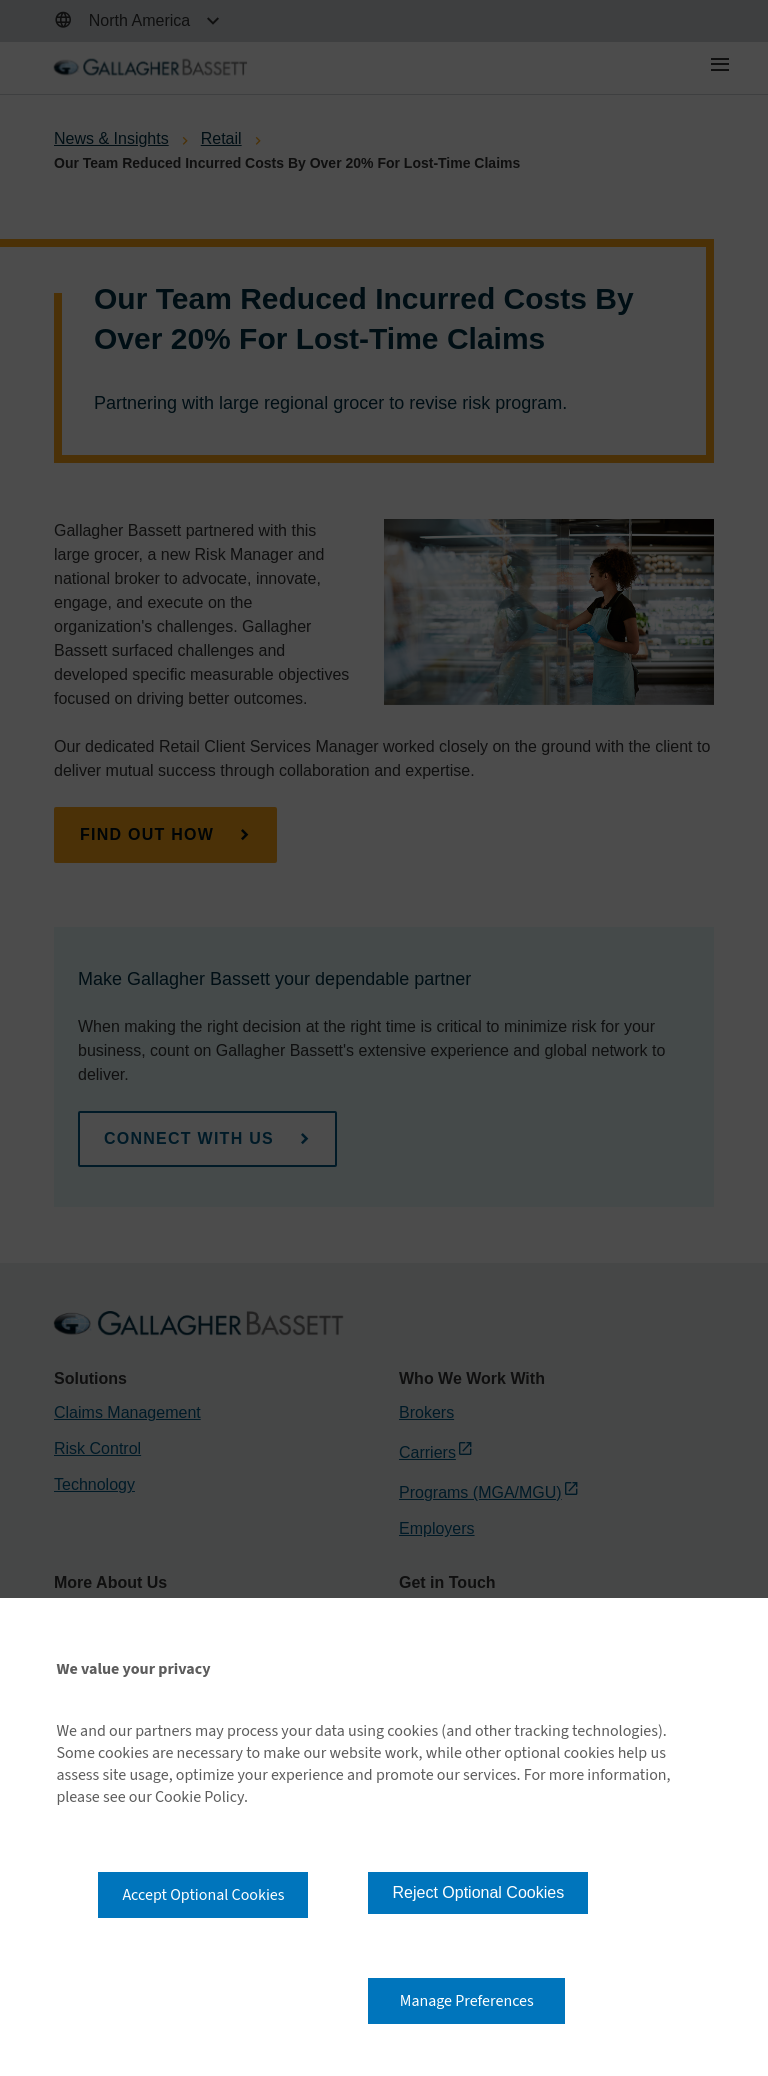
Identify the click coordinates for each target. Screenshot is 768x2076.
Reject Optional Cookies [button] (478, 1892)
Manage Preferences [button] (467, 2001)
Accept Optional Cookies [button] (203, 1895)
